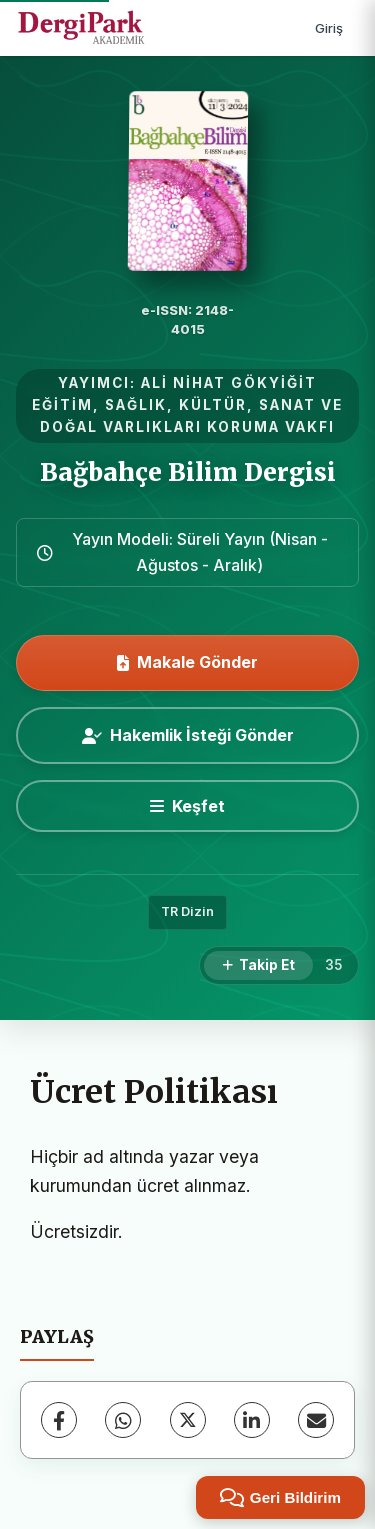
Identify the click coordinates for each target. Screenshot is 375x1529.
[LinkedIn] (252, 1420)
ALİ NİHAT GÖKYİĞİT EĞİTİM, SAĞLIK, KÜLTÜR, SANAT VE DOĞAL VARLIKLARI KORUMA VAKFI (187, 405)
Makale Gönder (187, 662)
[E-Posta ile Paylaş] (316, 1420)
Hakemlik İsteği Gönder (188, 735)
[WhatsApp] (123, 1420)
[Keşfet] (187, 806)
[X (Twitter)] (188, 1420)
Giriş (329, 28)
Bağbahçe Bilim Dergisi (188, 472)
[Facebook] (59, 1420)
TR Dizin (187, 911)
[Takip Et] (258, 966)
